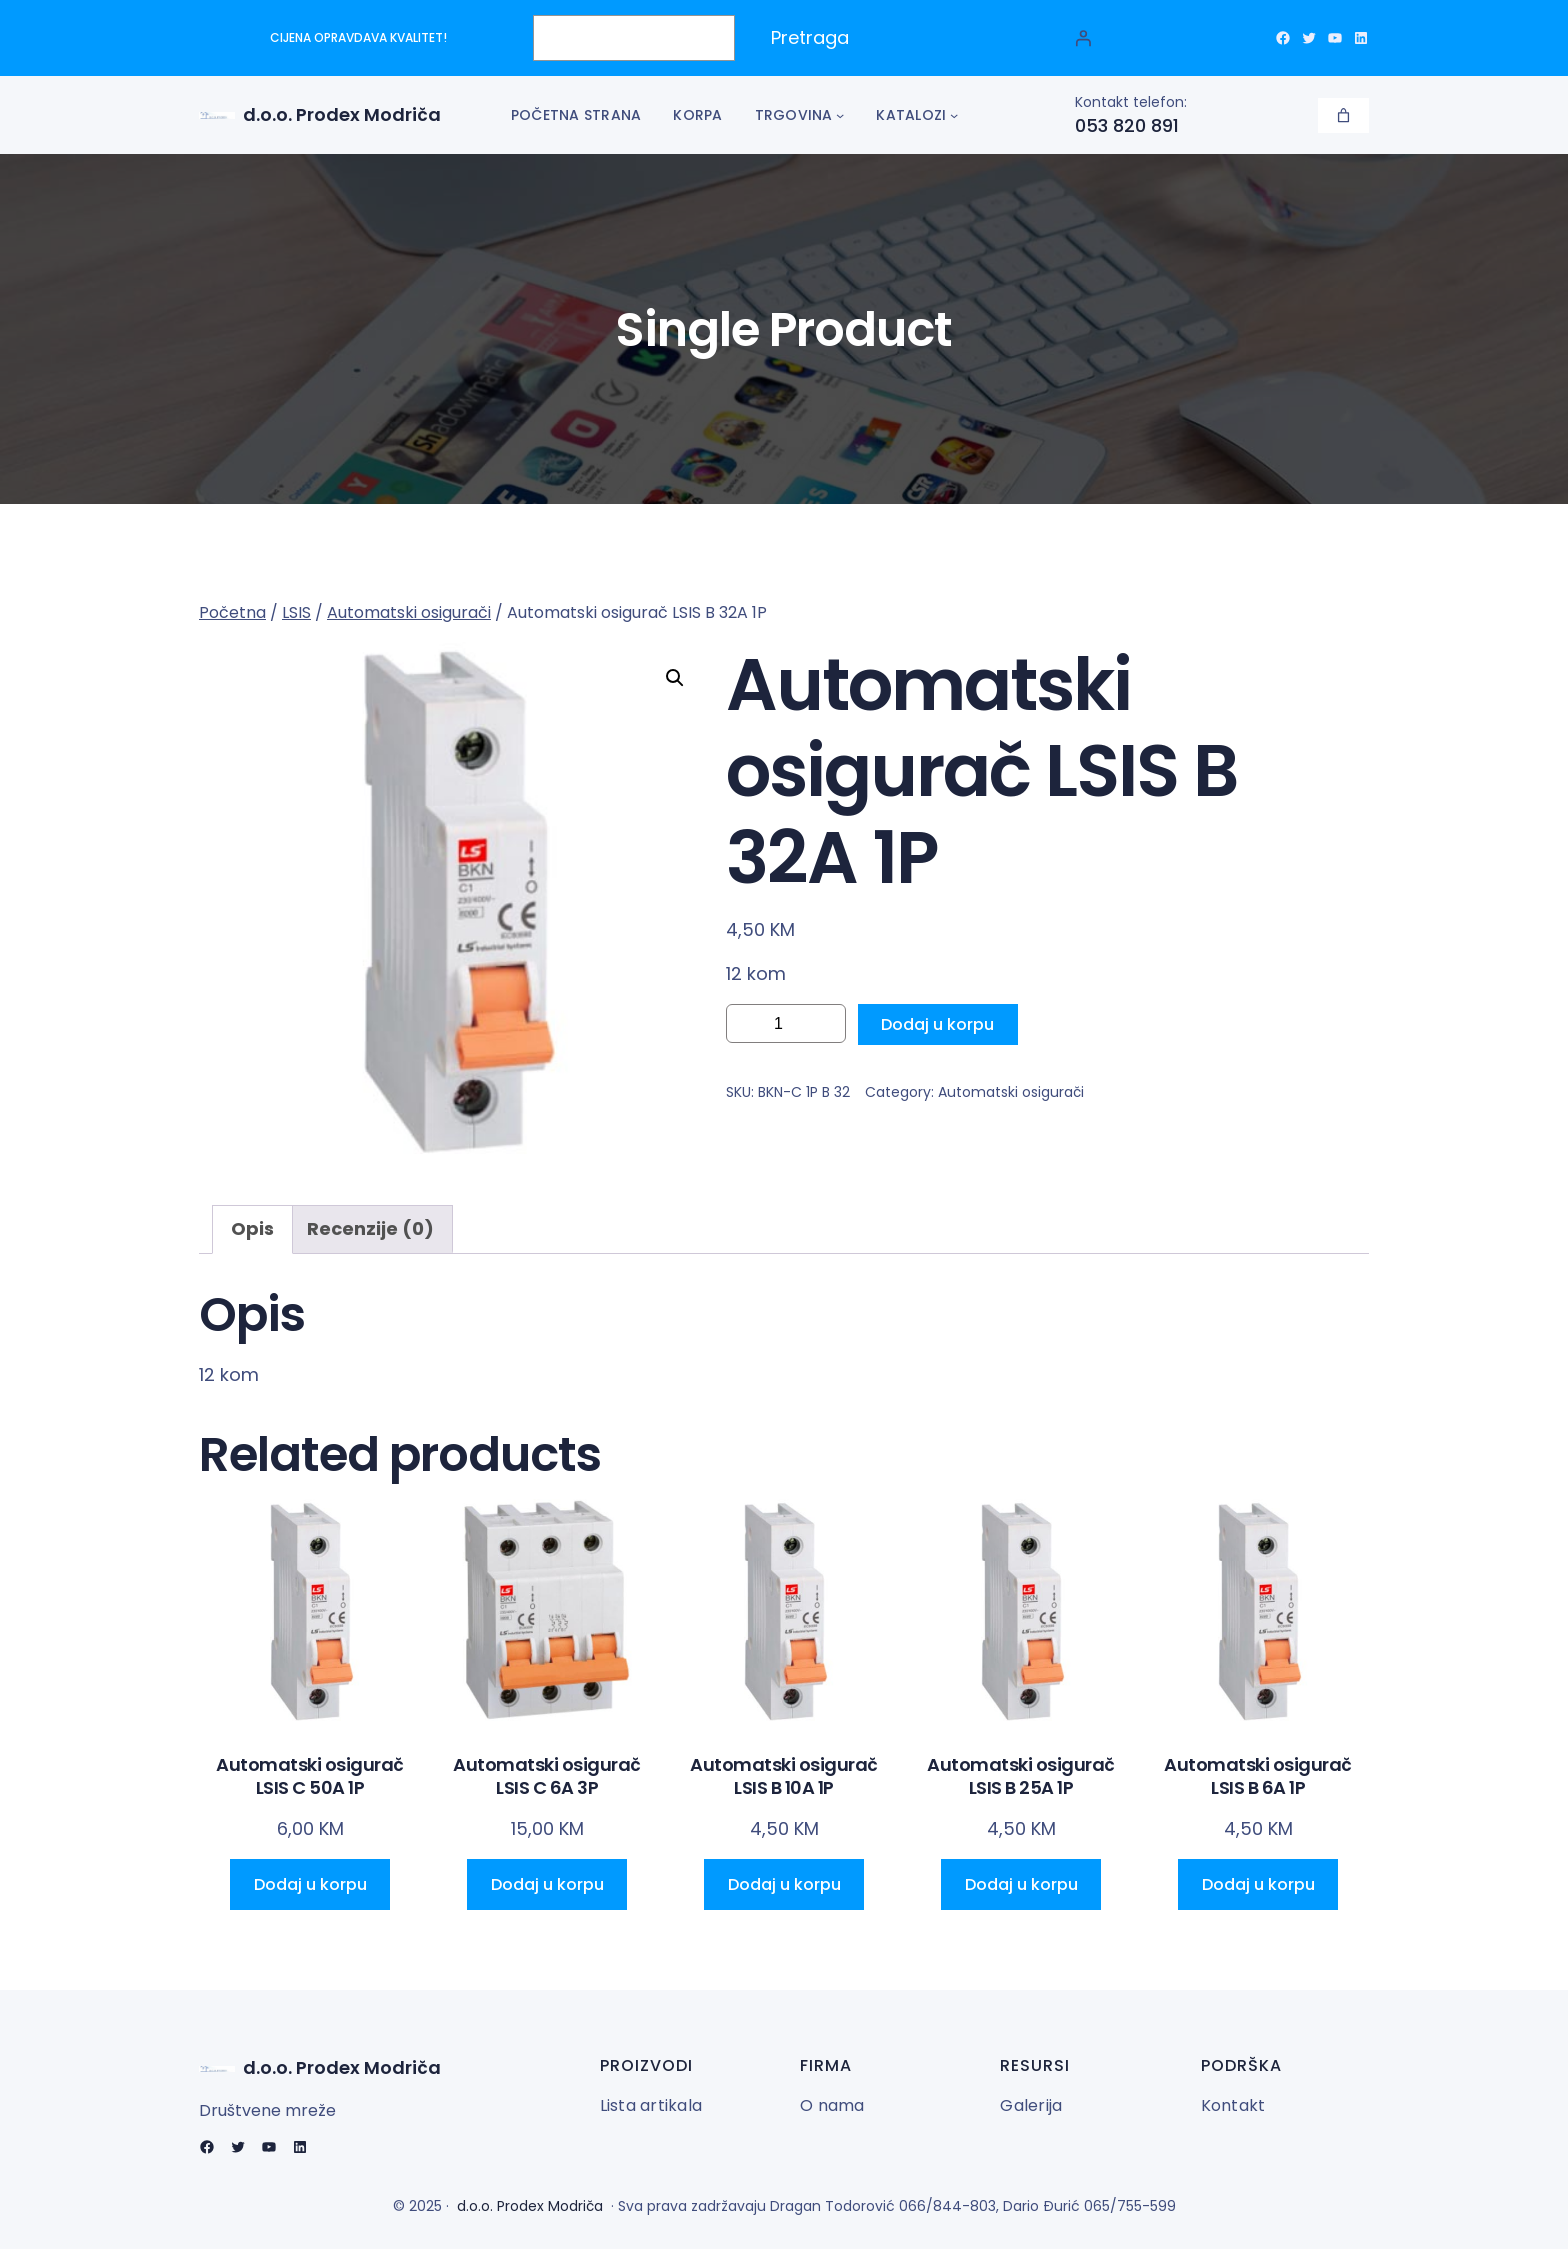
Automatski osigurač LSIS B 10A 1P (784, 1776)
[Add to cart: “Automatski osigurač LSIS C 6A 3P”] (547, 1884)
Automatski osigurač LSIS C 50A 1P (310, 1776)
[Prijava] (1083, 38)
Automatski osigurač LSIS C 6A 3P (547, 1776)
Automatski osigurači (409, 612)
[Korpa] (1343, 115)
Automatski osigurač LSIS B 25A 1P (1021, 1776)
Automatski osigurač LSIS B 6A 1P (1258, 1776)
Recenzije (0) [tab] (370, 1228)
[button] (675, 678)
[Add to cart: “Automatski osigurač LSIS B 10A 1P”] (784, 1884)
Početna (232, 612)
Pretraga (810, 37)
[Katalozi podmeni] (954, 115)
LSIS (296, 612)
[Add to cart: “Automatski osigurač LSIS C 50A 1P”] (310, 1884)
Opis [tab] (252, 1228)
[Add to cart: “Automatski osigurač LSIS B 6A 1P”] (1258, 1884)
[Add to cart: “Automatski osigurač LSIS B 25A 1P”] (1021, 1884)
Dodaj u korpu (937, 1024)
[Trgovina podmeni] (840, 115)
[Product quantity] (786, 1023)
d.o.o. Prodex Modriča (342, 114)
